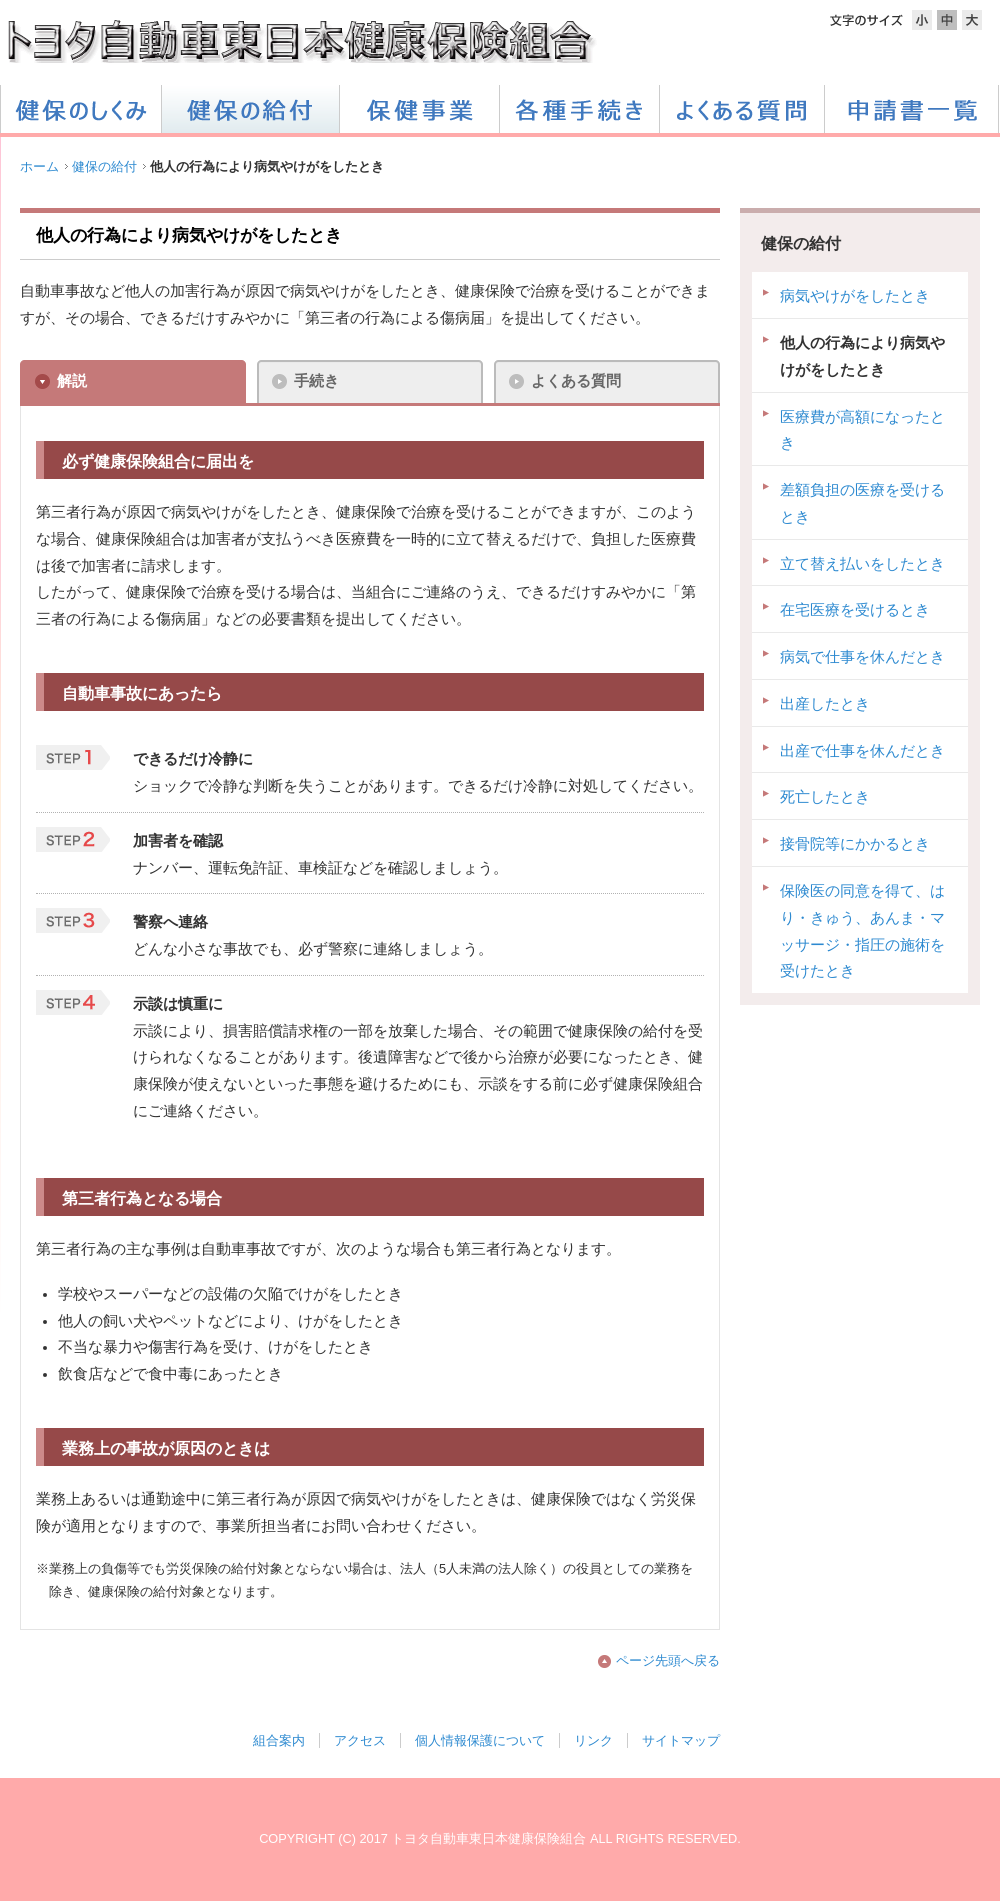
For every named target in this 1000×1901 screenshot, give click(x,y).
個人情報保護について (480, 1740)
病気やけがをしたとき (855, 296)
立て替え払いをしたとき (862, 564)
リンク (593, 1740)
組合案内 (279, 1740)
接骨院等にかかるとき (855, 844)
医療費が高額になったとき (862, 430)
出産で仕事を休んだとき (862, 751)
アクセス (360, 1740)
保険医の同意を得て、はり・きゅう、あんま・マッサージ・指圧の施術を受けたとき (862, 931)
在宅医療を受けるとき (855, 610)
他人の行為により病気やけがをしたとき (862, 356)
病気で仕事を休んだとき (862, 657)
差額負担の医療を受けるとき (862, 503)
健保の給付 (104, 166)
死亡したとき (825, 797)
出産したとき (825, 704)
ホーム (39, 166)
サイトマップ (681, 1740)
